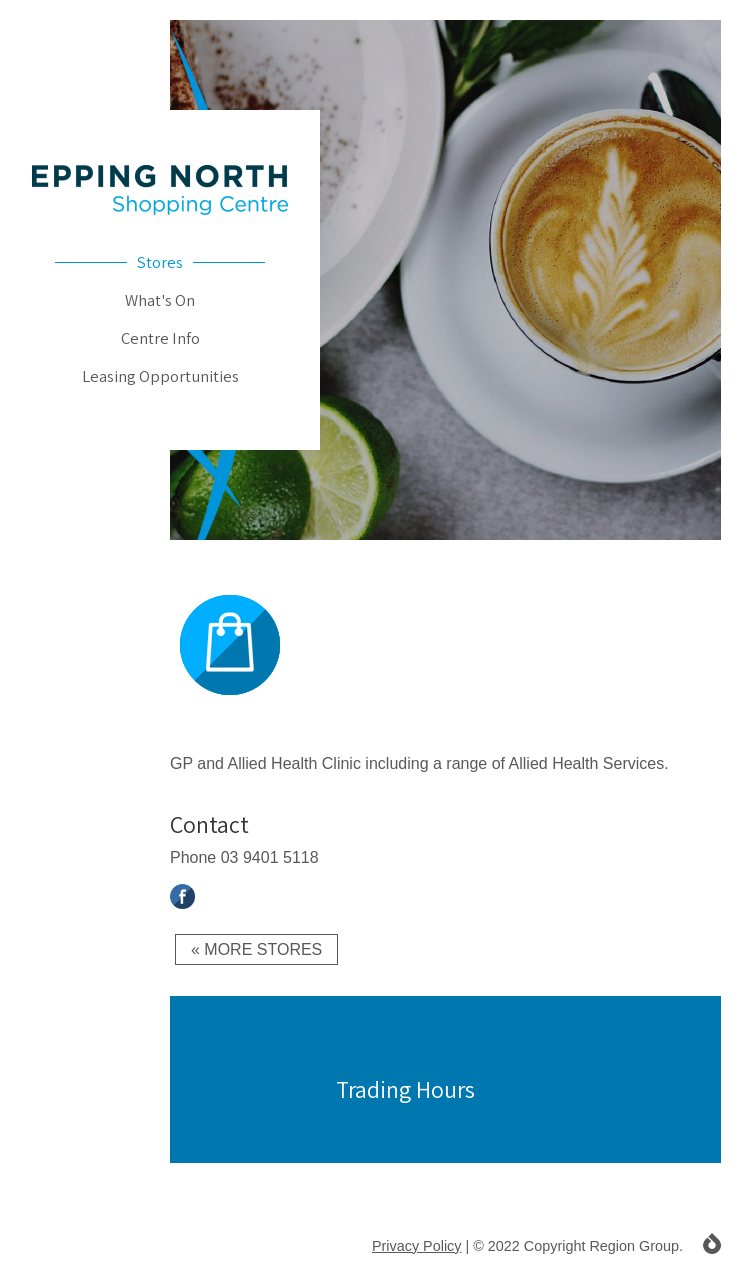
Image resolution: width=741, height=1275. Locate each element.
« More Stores (256, 949)
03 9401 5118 (270, 857)
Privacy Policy (417, 1246)
